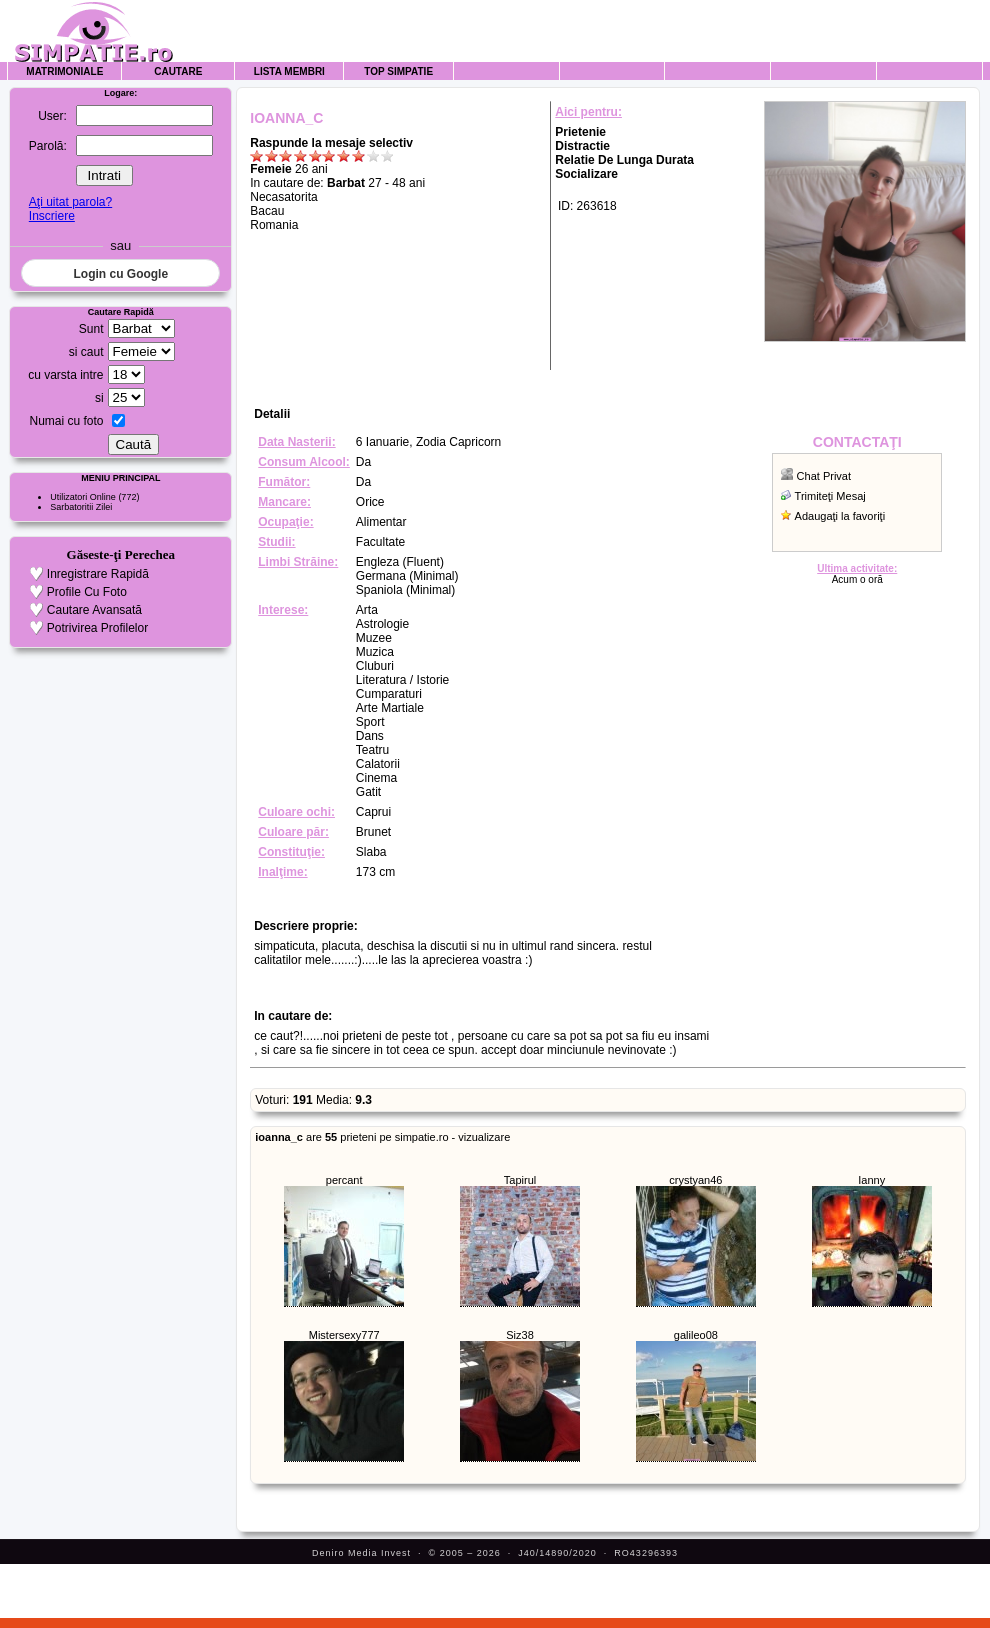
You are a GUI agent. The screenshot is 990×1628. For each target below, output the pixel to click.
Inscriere (52, 216)
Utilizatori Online (83, 497)
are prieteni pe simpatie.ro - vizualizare (382, 1137)
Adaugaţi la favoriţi (840, 516)
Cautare (178, 71)
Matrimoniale (64, 71)
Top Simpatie (398, 71)
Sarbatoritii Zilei (81, 507)
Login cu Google (120, 274)
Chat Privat (824, 476)
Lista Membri (289, 71)
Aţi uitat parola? (70, 202)
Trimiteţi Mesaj (830, 496)
